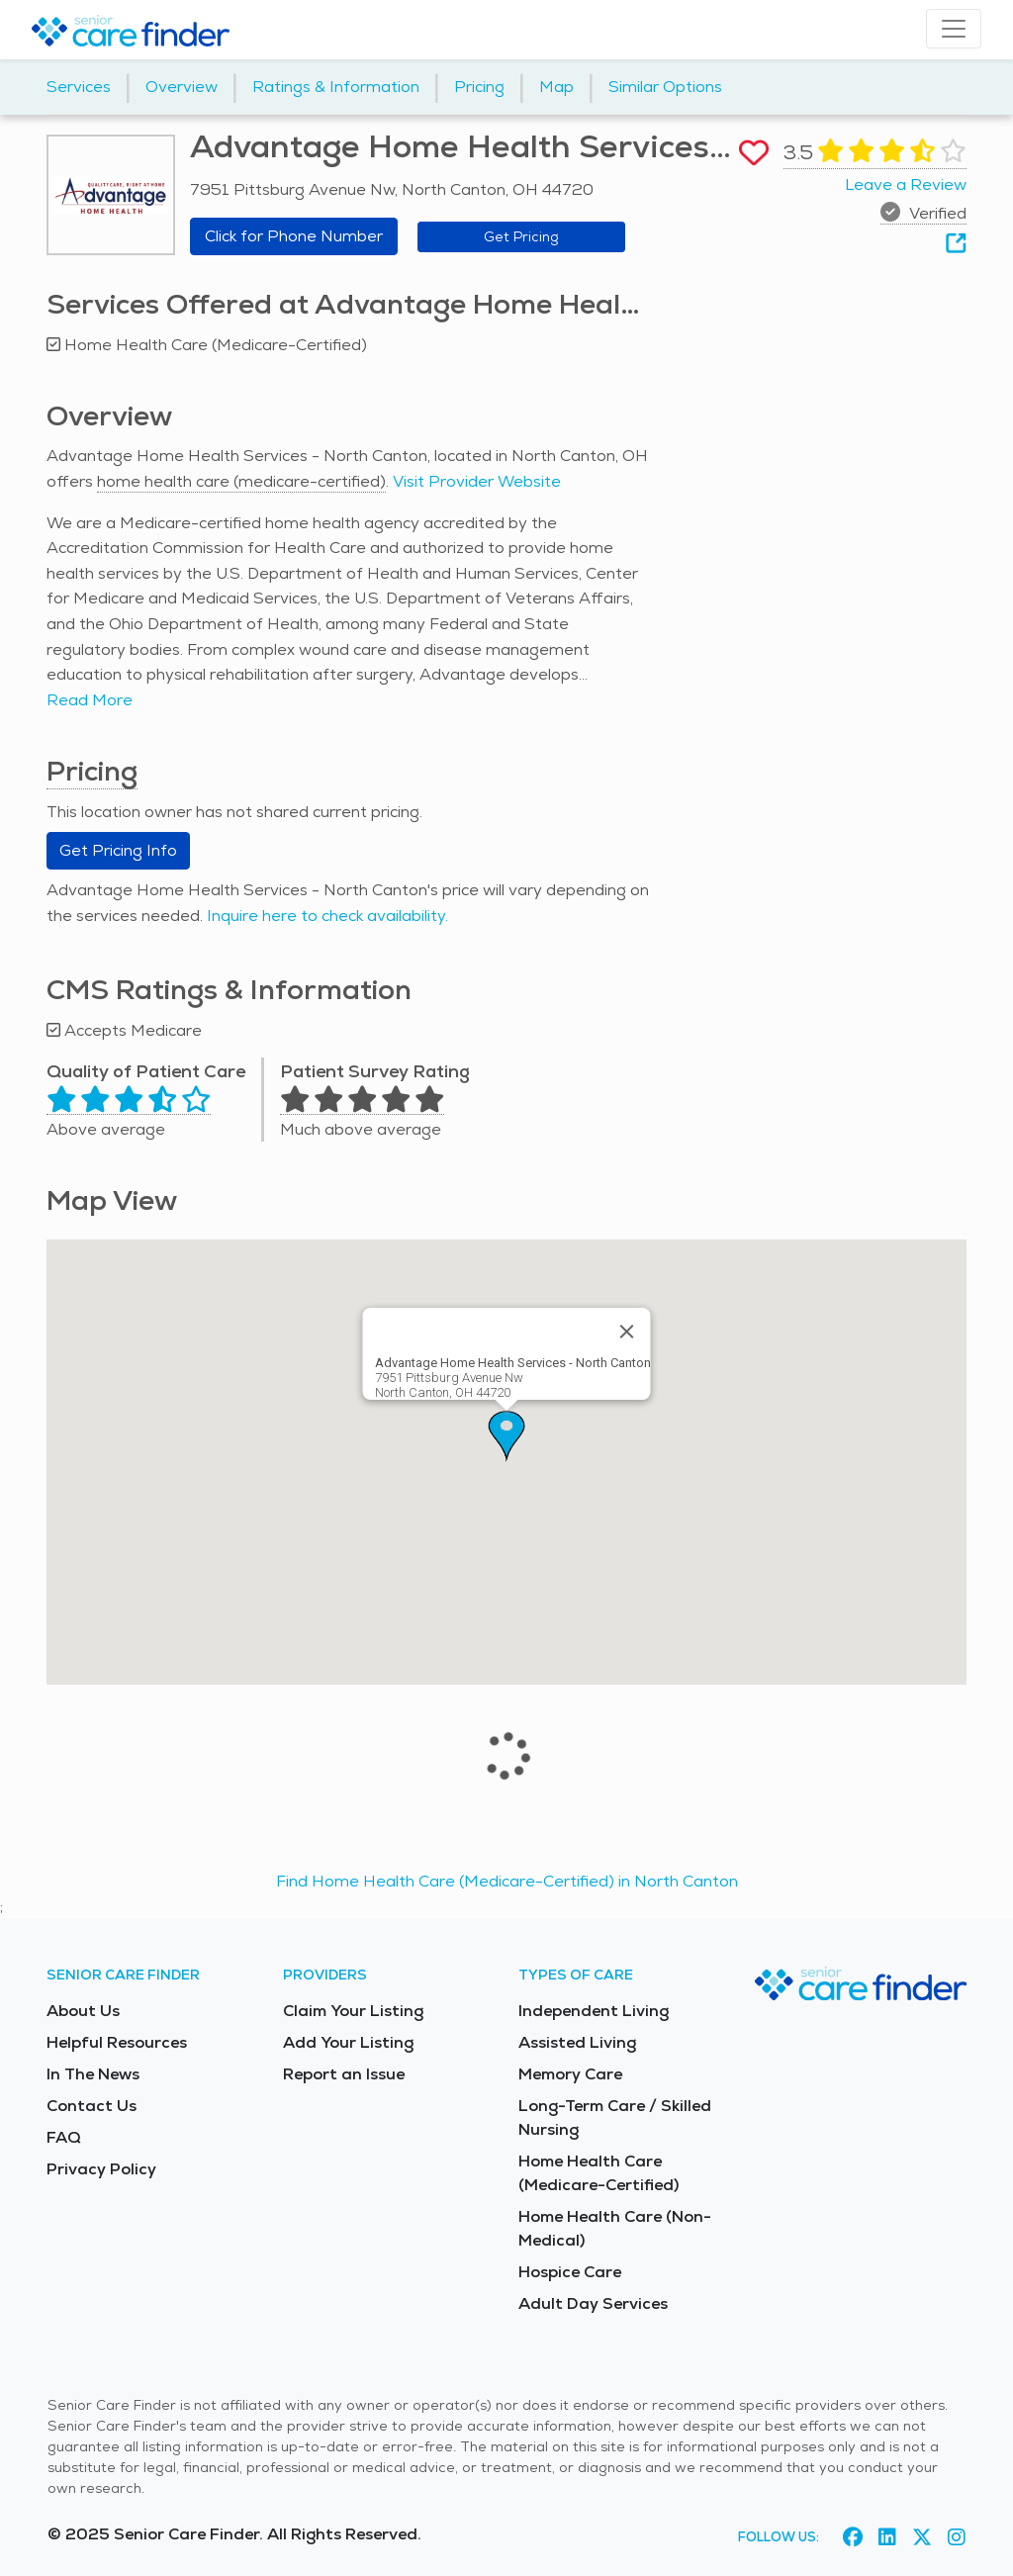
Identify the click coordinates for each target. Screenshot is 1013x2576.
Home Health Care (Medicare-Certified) (598, 2173)
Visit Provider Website (477, 481)
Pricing (479, 86)
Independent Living (593, 2010)
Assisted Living (577, 2042)
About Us (83, 2010)
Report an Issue (344, 2074)
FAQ (63, 2137)
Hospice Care (569, 2271)
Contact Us (91, 2105)
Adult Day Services (593, 2303)
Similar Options (665, 86)
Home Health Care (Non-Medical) (614, 2228)
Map (556, 86)
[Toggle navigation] (953, 28)
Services (78, 86)
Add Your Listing (348, 2042)
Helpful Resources (116, 2042)
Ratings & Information (335, 86)
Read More (89, 700)
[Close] (627, 1331)
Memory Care (570, 2074)
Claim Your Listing (353, 2010)
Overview (181, 86)
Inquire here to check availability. (327, 915)
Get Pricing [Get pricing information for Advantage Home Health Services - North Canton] (521, 236)
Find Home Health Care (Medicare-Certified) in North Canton (507, 1881)
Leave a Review (906, 184)
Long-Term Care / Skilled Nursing (614, 2117)
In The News (92, 2074)
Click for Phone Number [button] (294, 236)
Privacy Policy (101, 2169)
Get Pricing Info (118, 850)
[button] (506, 1436)
